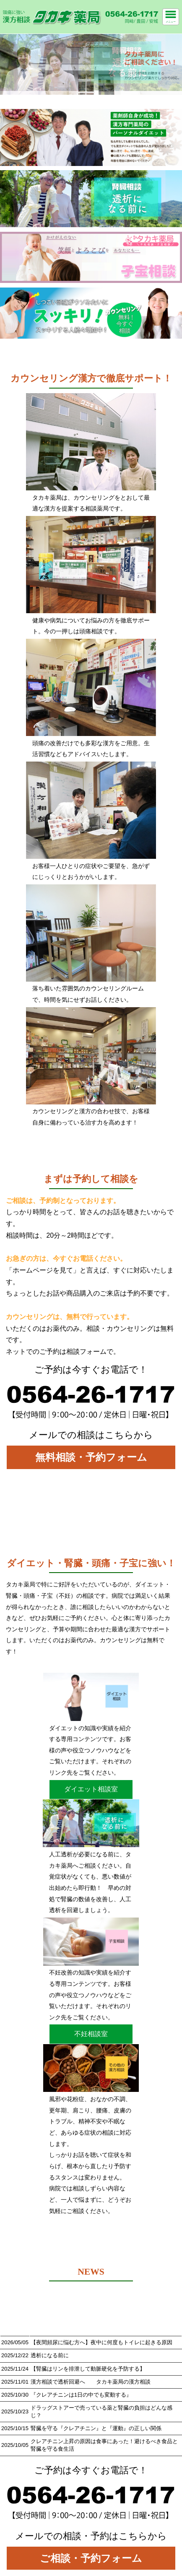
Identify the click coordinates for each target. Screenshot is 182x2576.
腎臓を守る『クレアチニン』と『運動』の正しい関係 (96, 2428)
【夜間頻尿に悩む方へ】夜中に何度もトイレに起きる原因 (101, 2342)
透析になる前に (50, 2355)
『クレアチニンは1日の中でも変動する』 (81, 2395)
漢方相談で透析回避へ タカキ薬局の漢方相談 (91, 2382)
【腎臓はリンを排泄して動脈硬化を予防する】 (88, 2369)
